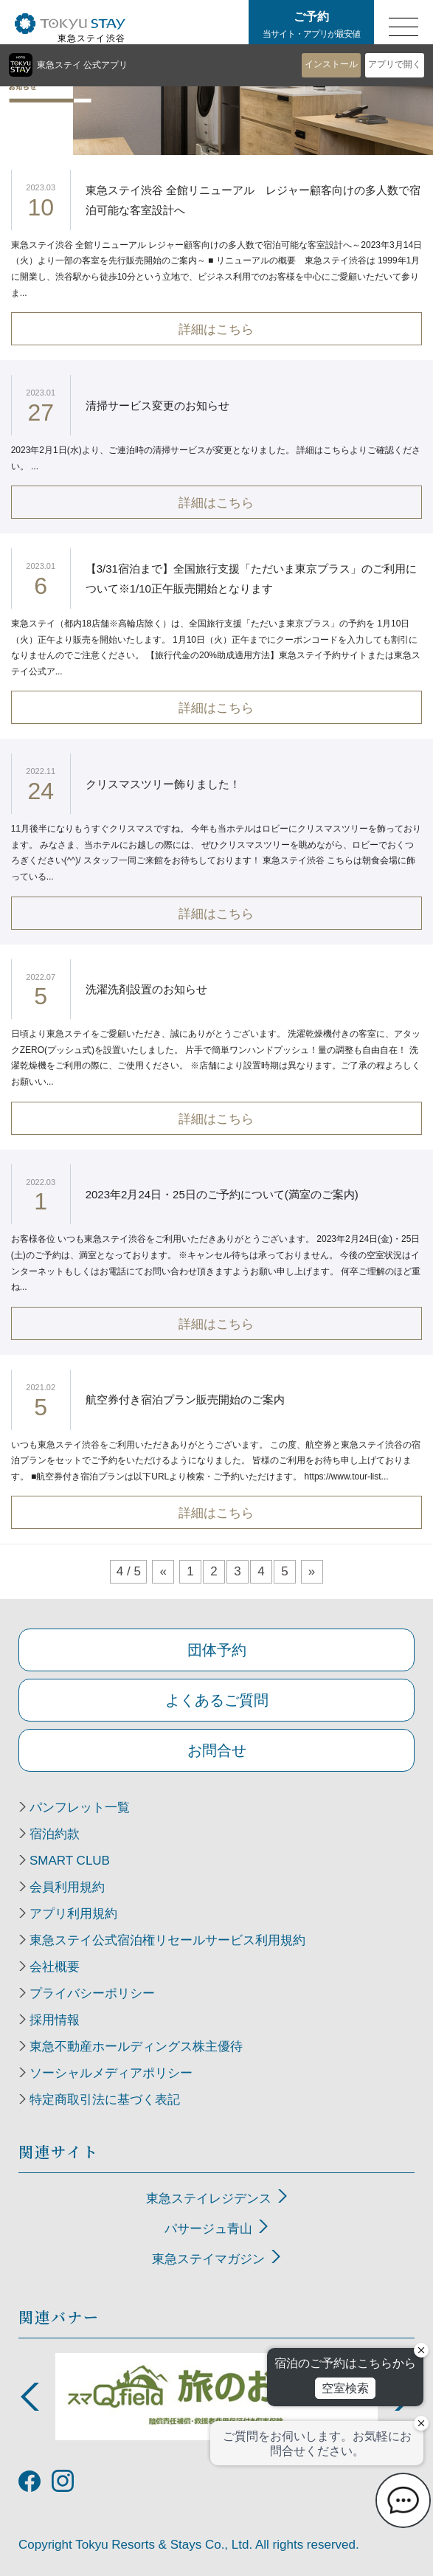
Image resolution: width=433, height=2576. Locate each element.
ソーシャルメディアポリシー (111, 2073)
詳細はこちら (216, 329)
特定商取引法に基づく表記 (105, 2100)
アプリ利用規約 (73, 1914)
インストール (331, 64)
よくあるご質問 (217, 1700)
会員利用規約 (67, 1887)
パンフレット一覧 (80, 1807)
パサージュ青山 (208, 2229)
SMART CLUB (70, 1861)
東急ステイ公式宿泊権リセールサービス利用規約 (167, 1940)
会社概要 (55, 1967)
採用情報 (55, 2020)
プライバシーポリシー (92, 1993)
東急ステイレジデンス (208, 2199)
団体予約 (216, 1650)
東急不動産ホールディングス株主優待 (136, 2047)
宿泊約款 (55, 1834)
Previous (29, 2397)
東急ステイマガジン (208, 2259)
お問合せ (216, 1750)
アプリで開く (394, 64)
